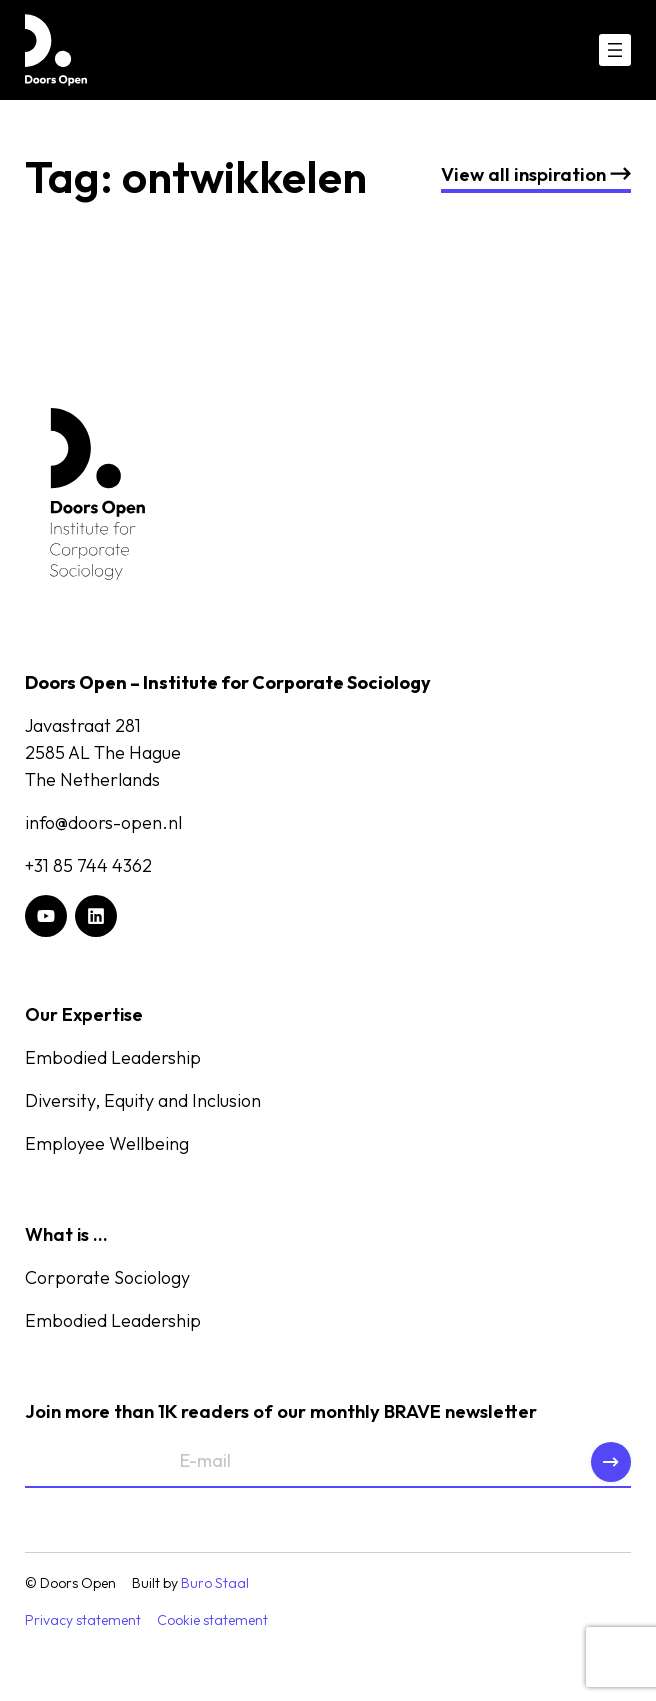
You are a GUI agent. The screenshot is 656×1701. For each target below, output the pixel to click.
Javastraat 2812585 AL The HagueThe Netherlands (103, 752)
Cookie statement (212, 1620)
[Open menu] (615, 50)
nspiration (536, 174)
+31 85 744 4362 (88, 865)
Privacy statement (83, 1620)
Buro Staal (215, 1583)
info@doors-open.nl (103, 822)
